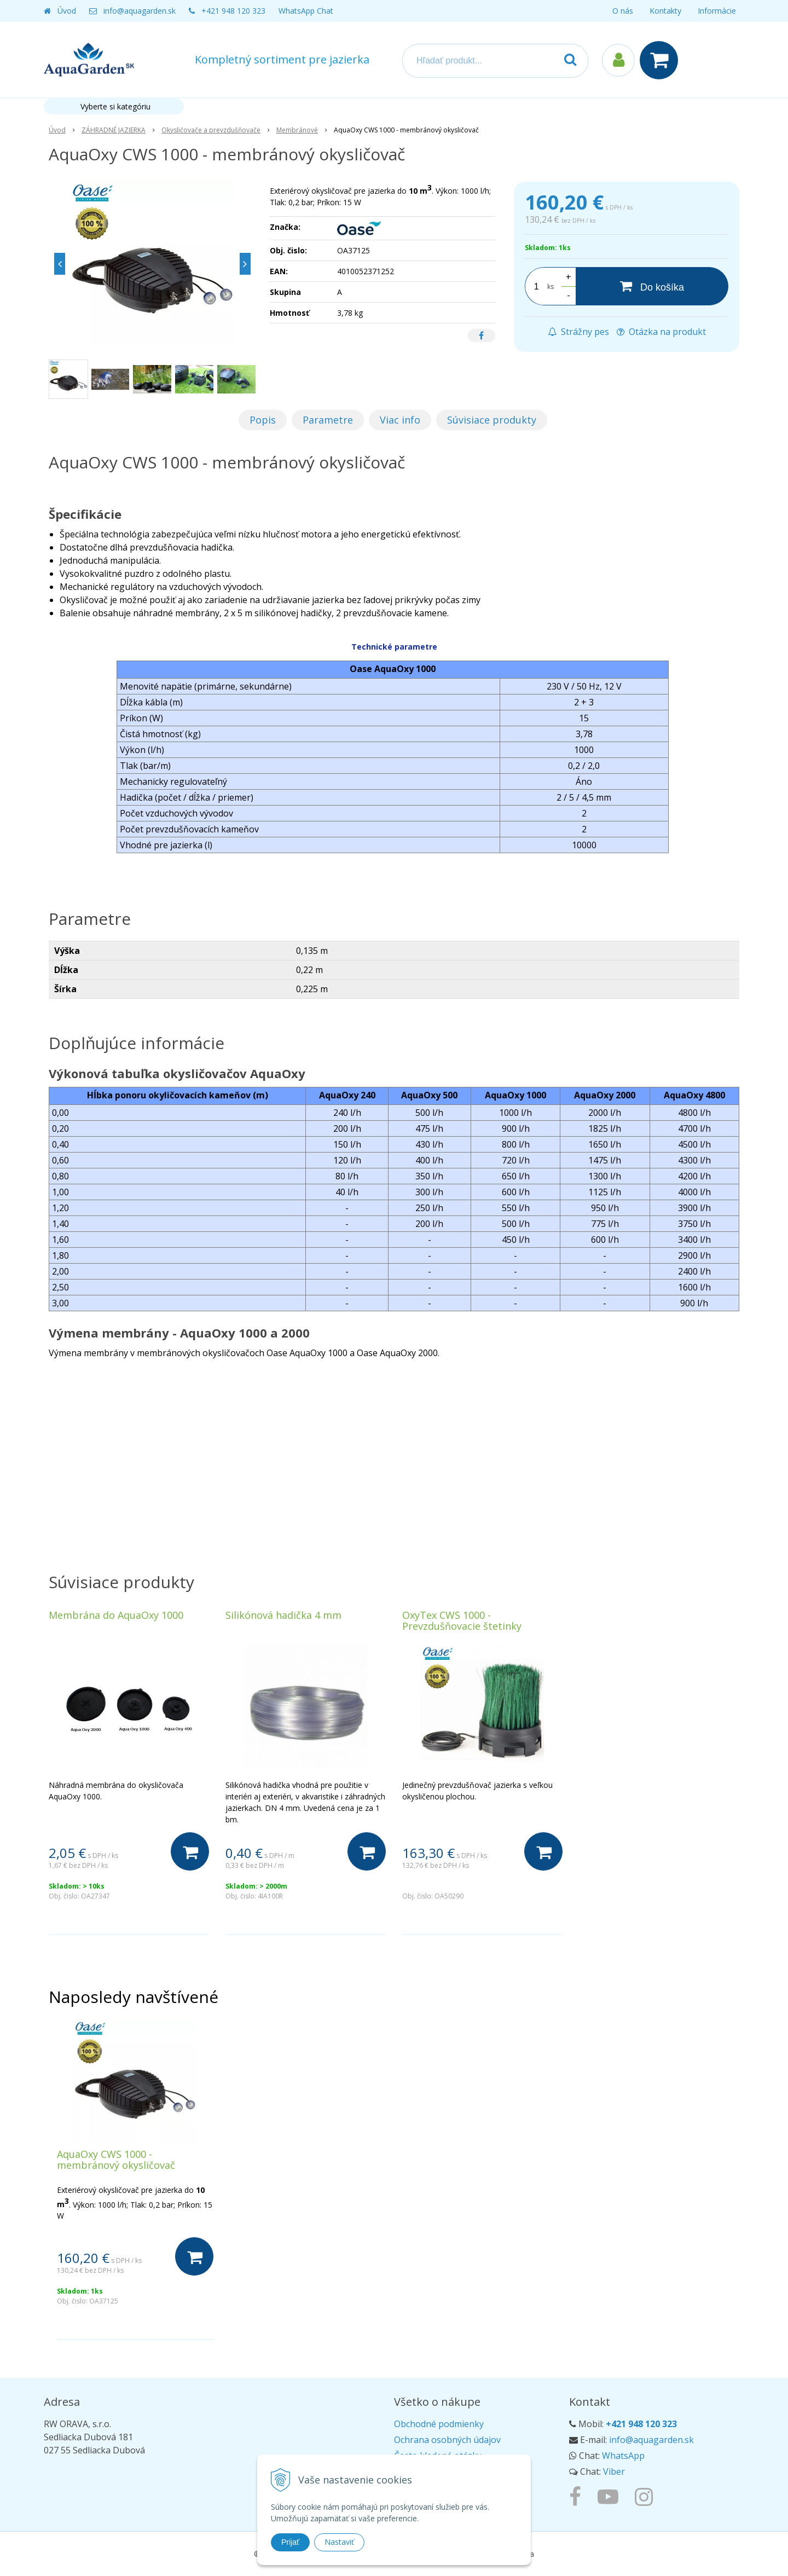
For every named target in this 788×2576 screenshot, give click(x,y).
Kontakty (665, 10)
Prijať (290, 2542)
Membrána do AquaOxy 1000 (116, 1615)
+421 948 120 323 (233, 10)
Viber (614, 2471)
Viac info (400, 419)
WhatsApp (623, 2456)
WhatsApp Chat (306, 10)
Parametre (328, 419)
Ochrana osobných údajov (447, 2440)
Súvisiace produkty (491, 419)
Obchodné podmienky (439, 2424)
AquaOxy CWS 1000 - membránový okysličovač (116, 2159)
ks (550, 286)
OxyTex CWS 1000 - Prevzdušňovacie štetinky (462, 1620)
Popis (263, 419)
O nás (622, 10)
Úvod (66, 10)
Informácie (717, 10)
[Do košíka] (652, 286)
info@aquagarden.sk (139, 10)
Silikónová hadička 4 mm (283, 1615)
